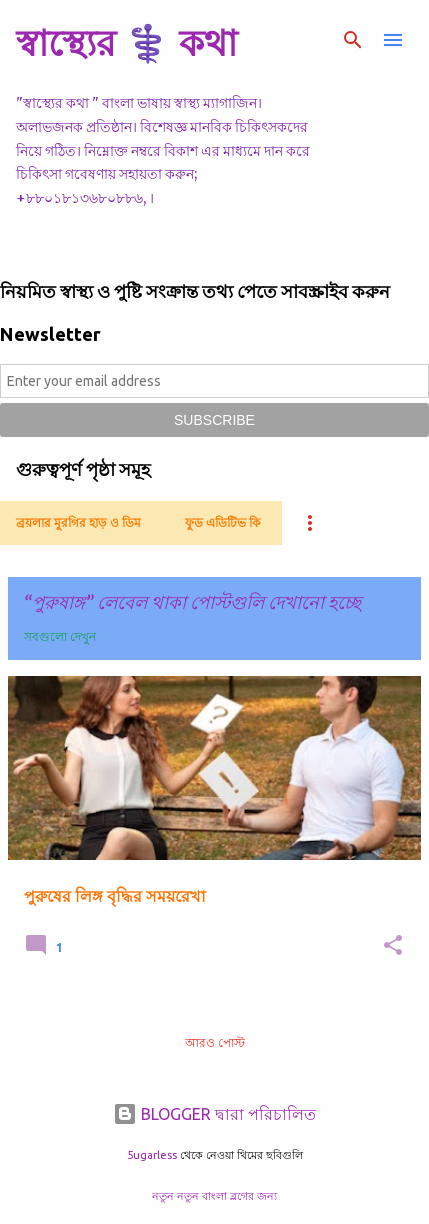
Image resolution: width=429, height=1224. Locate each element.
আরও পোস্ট (215, 1042)
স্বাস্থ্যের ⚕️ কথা (126, 42)
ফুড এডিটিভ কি (222, 522)
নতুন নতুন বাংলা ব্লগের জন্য (214, 1196)
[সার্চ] (353, 40)
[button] (393, 946)
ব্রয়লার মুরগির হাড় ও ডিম (78, 522)
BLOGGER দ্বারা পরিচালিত (214, 1114)
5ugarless (152, 1155)
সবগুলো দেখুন (60, 636)
